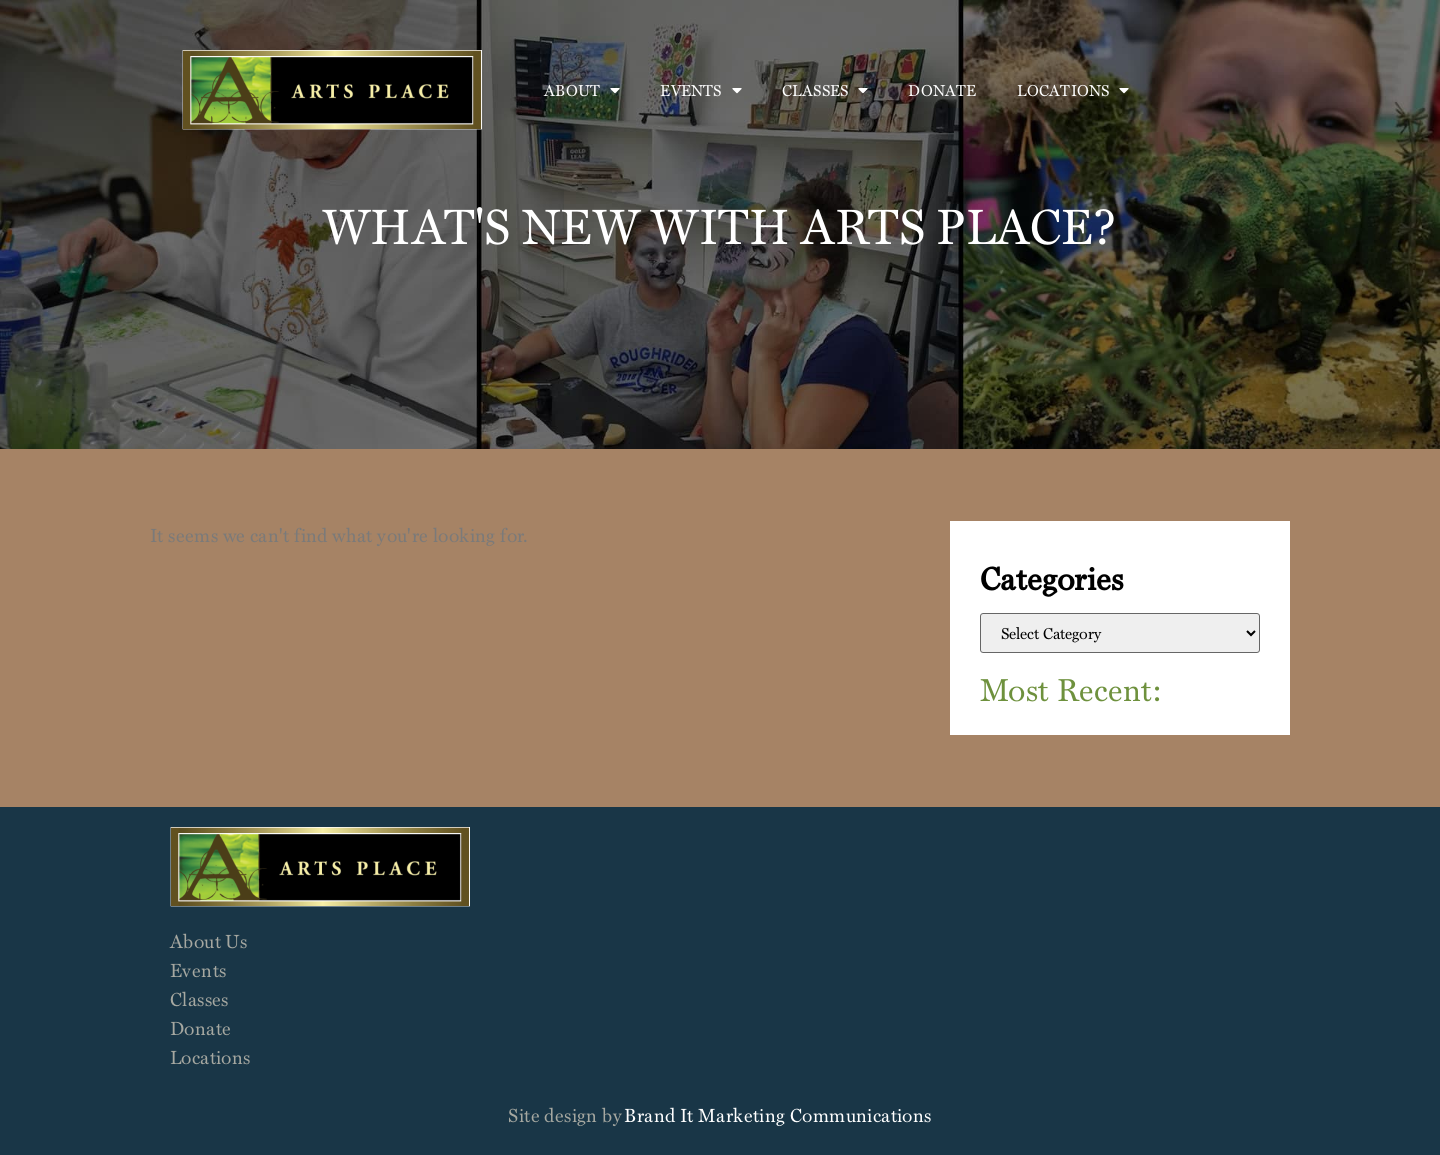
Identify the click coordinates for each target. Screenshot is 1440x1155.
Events (700, 90)
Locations (1073, 90)
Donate (942, 90)
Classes (825, 90)
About (582, 90)
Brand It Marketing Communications (777, 1114)
